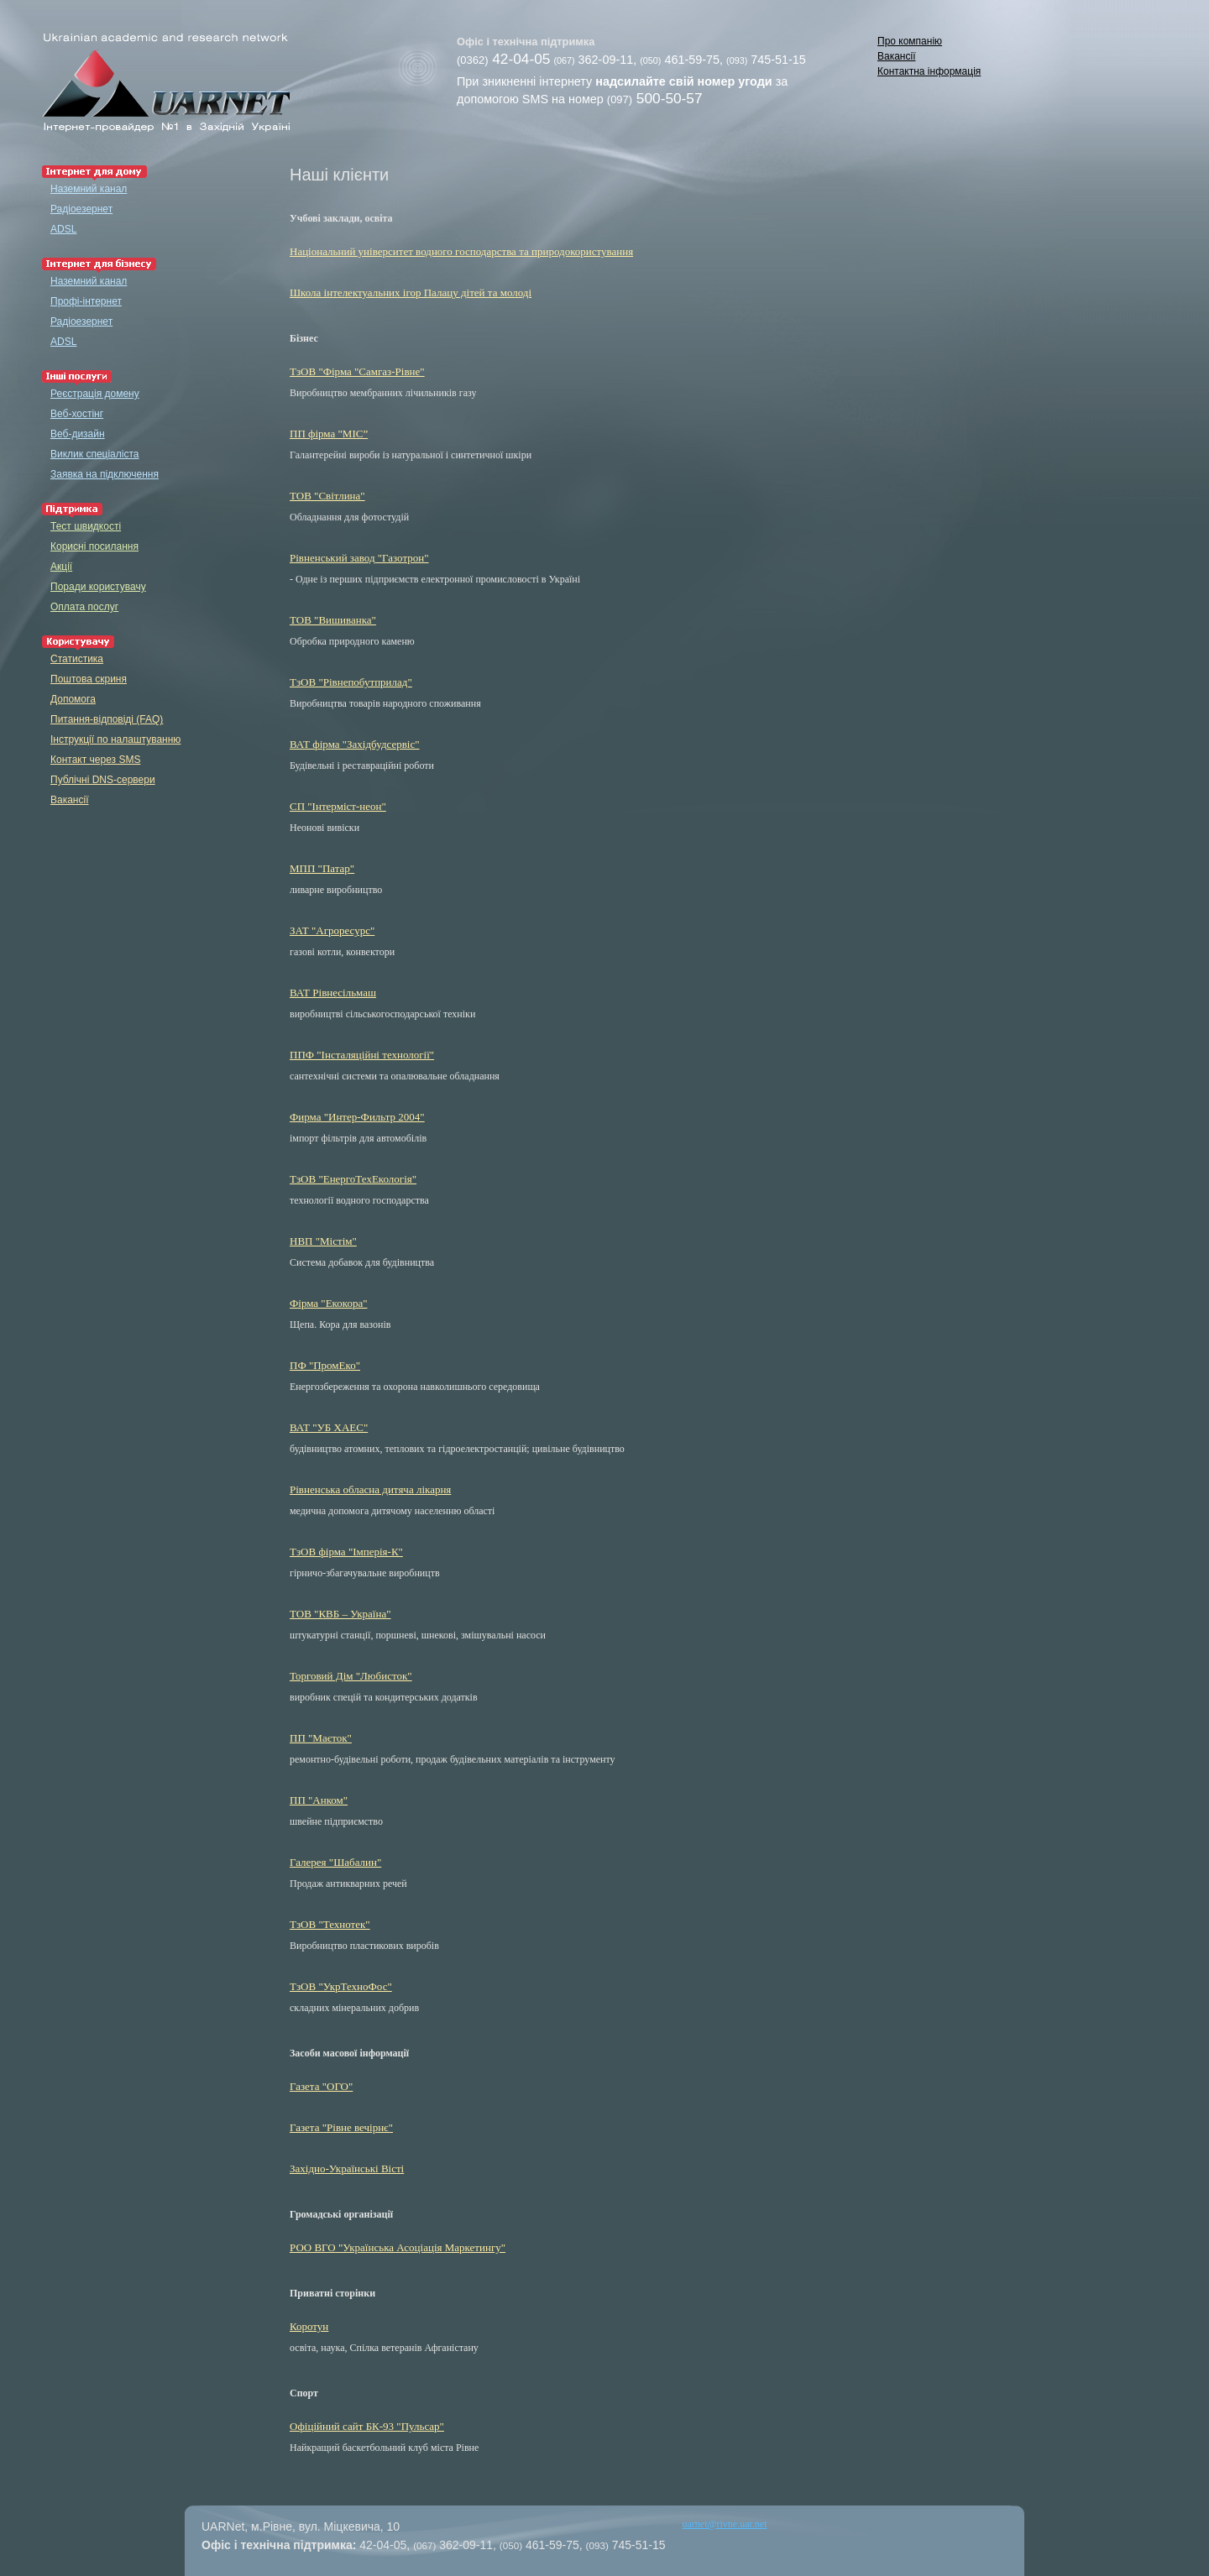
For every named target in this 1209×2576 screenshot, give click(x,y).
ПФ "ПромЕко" (325, 1365)
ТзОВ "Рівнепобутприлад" (351, 682)
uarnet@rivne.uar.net (725, 2524)
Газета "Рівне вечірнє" (341, 2127)
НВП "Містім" (323, 1241)
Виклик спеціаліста (94, 454)
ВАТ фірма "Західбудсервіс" (355, 744)
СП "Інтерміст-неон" (338, 806)
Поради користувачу (98, 587)
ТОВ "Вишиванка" (333, 620)
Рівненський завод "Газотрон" (359, 557)
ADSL (63, 229)
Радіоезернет (81, 209)
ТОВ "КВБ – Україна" (340, 1613)
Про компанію (909, 41)
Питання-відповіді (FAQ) (106, 719)
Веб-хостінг (76, 414)
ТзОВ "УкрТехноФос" (341, 1986)
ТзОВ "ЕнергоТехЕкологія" (353, 1179)
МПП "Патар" (322, 868)
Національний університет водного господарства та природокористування (461, 251)
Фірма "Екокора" (328, 1303)
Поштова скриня (88, 679)
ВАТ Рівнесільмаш (333, 992)
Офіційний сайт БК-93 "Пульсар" (367, 2426)
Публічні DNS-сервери (102, 780)
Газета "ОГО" (321, 2086)
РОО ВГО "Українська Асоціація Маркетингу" (397, 2247)
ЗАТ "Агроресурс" (332, 930)
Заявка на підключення (104, 474)
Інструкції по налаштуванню (115, 739)
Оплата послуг (84, 607)
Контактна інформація (929, 71)
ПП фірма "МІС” (329, 433)
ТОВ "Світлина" (327, 495)
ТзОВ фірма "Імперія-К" (346, 1551)
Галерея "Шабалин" (335, 1862)
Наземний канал (88, 189)
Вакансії (896, 56)
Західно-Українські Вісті (347, 2168)
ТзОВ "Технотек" (330, 1924)
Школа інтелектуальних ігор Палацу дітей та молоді (410, 292)
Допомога (73, 699)
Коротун (309, 2326)
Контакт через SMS (95, 759)
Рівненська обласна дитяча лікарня (370, 1489)
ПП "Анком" (319, 1800)
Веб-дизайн (77, 434)
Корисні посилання (94, 546)
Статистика (76, 659)
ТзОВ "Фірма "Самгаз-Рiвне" (357, 371)
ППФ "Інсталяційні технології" (362, 1054)
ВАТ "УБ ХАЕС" (329, 1427)
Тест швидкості (85, 526)
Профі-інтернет (86, 301)
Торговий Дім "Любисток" (351, 1675)
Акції (61, 566)
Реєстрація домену (94, 394)
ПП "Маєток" (321, 1738)
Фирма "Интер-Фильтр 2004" (357, 1116)
